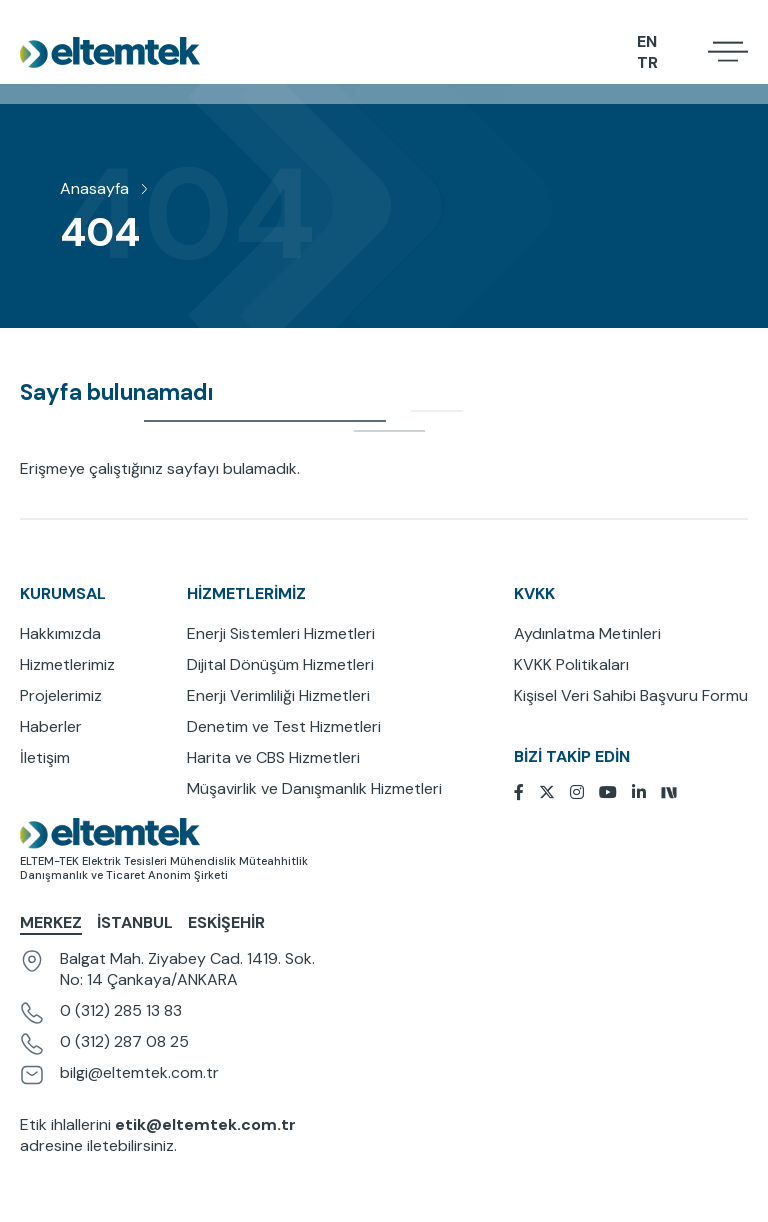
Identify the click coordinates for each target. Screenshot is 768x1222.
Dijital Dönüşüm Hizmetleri (280, 664)
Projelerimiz (61, 695)
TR (647, 61)
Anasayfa (94, 188)
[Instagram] (584, 792)
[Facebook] (526, 792)
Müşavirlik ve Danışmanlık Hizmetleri (314, 788)
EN (647, 40)
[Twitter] (554, 792)
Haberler (51, 726)
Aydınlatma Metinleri (587, 633)
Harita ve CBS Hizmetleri (273, 757)
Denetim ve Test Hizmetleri (284, 726)
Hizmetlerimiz (67, 664)
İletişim (45, 757)
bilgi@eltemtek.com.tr (139, 1072)
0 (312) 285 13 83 (121, 1010)
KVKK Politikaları (571, 664)
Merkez (51, 922)
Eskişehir (226, 922)
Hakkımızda (60, 633)
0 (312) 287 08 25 (124, 1041)
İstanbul (135, 922)
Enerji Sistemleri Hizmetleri (281, 633)
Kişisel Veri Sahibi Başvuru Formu (631, 695)
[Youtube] (615, 792)
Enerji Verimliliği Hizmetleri (278, 695)
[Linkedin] (646, 792)
